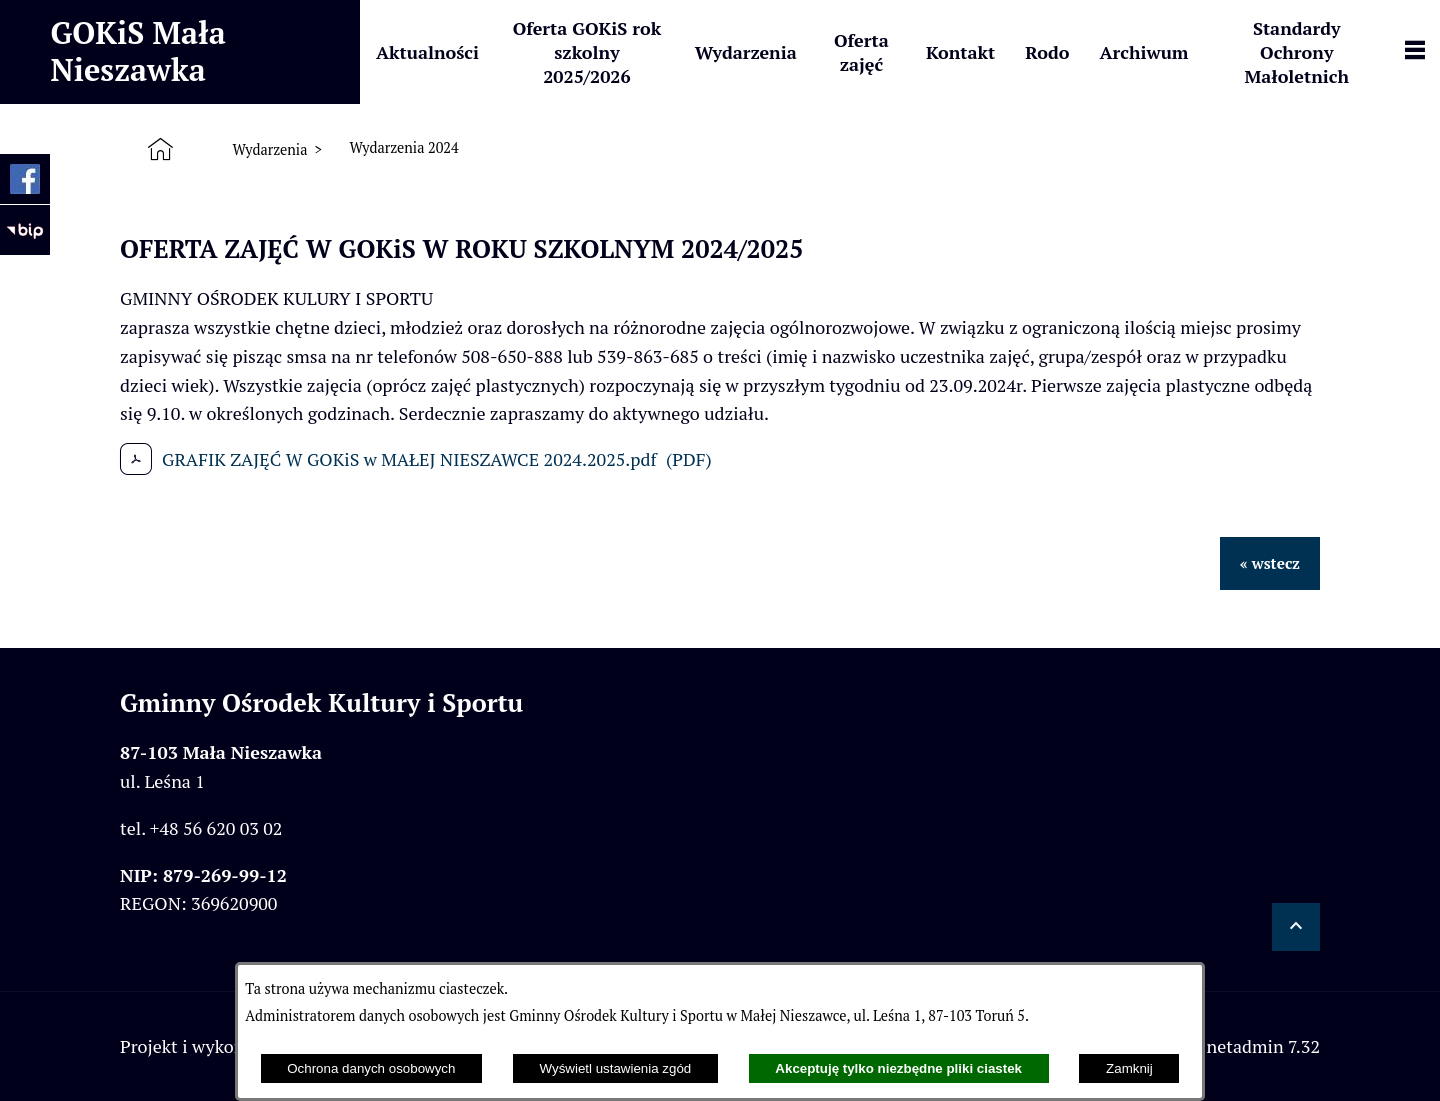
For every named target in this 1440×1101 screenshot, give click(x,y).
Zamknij (1129, 1068)
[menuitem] (427, 52)
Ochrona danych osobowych (371, 1068)
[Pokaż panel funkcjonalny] (1415, 52)
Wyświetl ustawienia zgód (616, 1068)
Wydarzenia (269, 149)
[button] (1296, 927)
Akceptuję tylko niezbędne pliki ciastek (898, 1068)
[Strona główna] (164, 149)
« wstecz (1270, 563)
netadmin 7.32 (1263, 1046)
